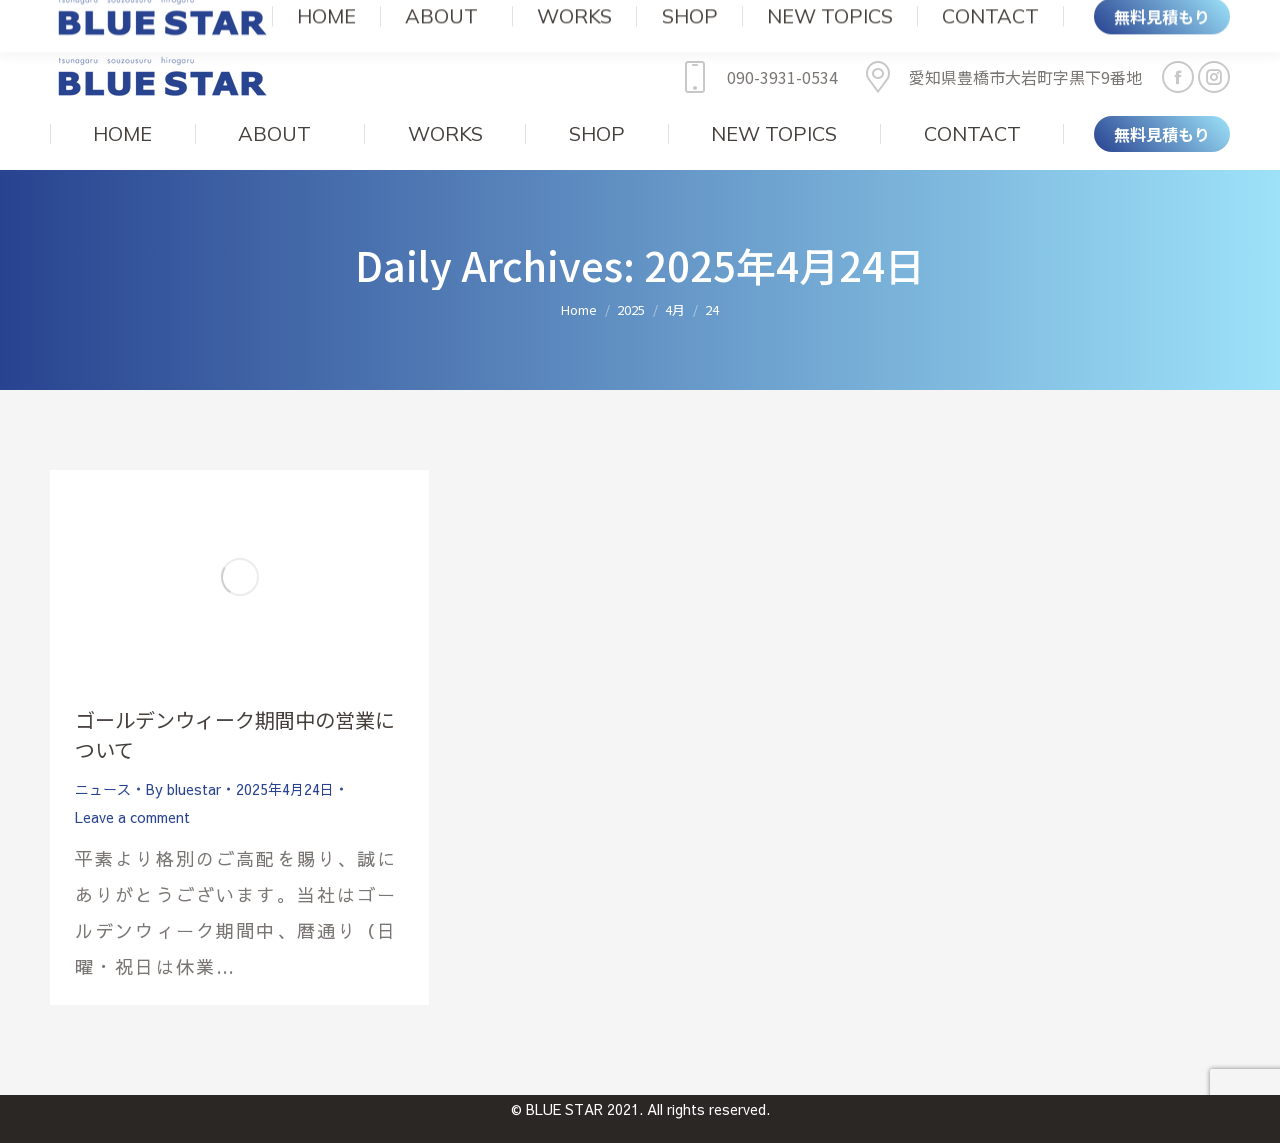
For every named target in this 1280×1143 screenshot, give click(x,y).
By (183, 759)
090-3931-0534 (756, 47)
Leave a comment (132, 787)
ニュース (103, 759)
